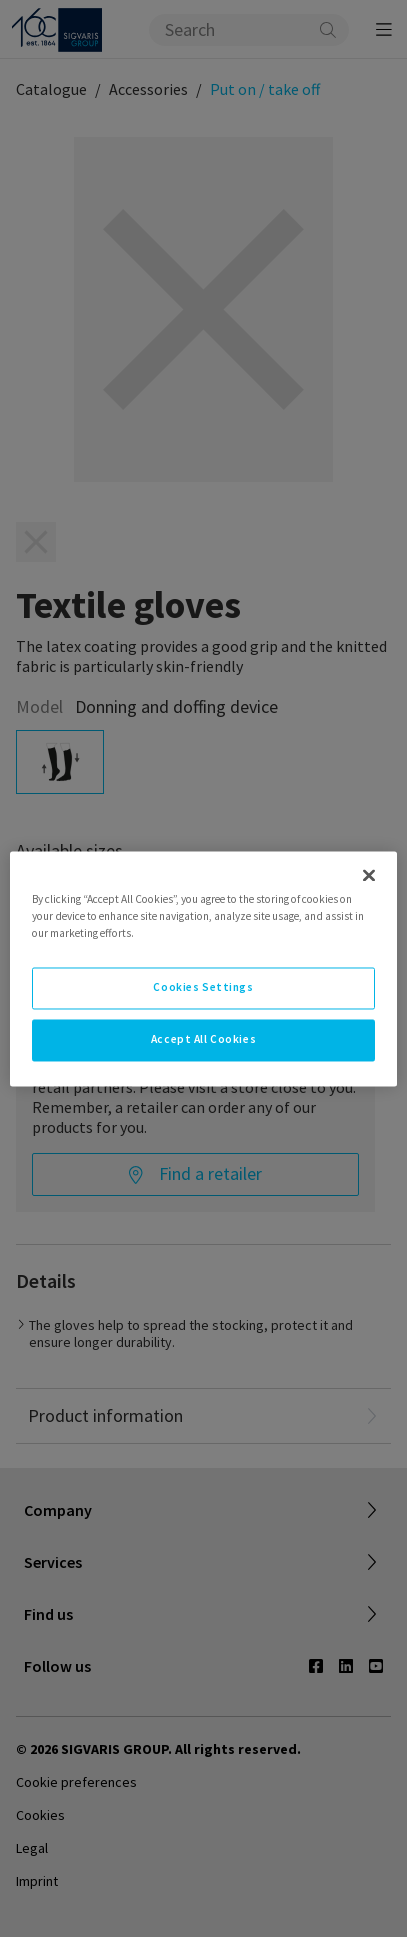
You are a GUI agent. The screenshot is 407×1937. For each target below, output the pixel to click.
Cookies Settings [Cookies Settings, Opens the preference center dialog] (203, 987)
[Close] (369, 875)
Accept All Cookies (203, 1039)
